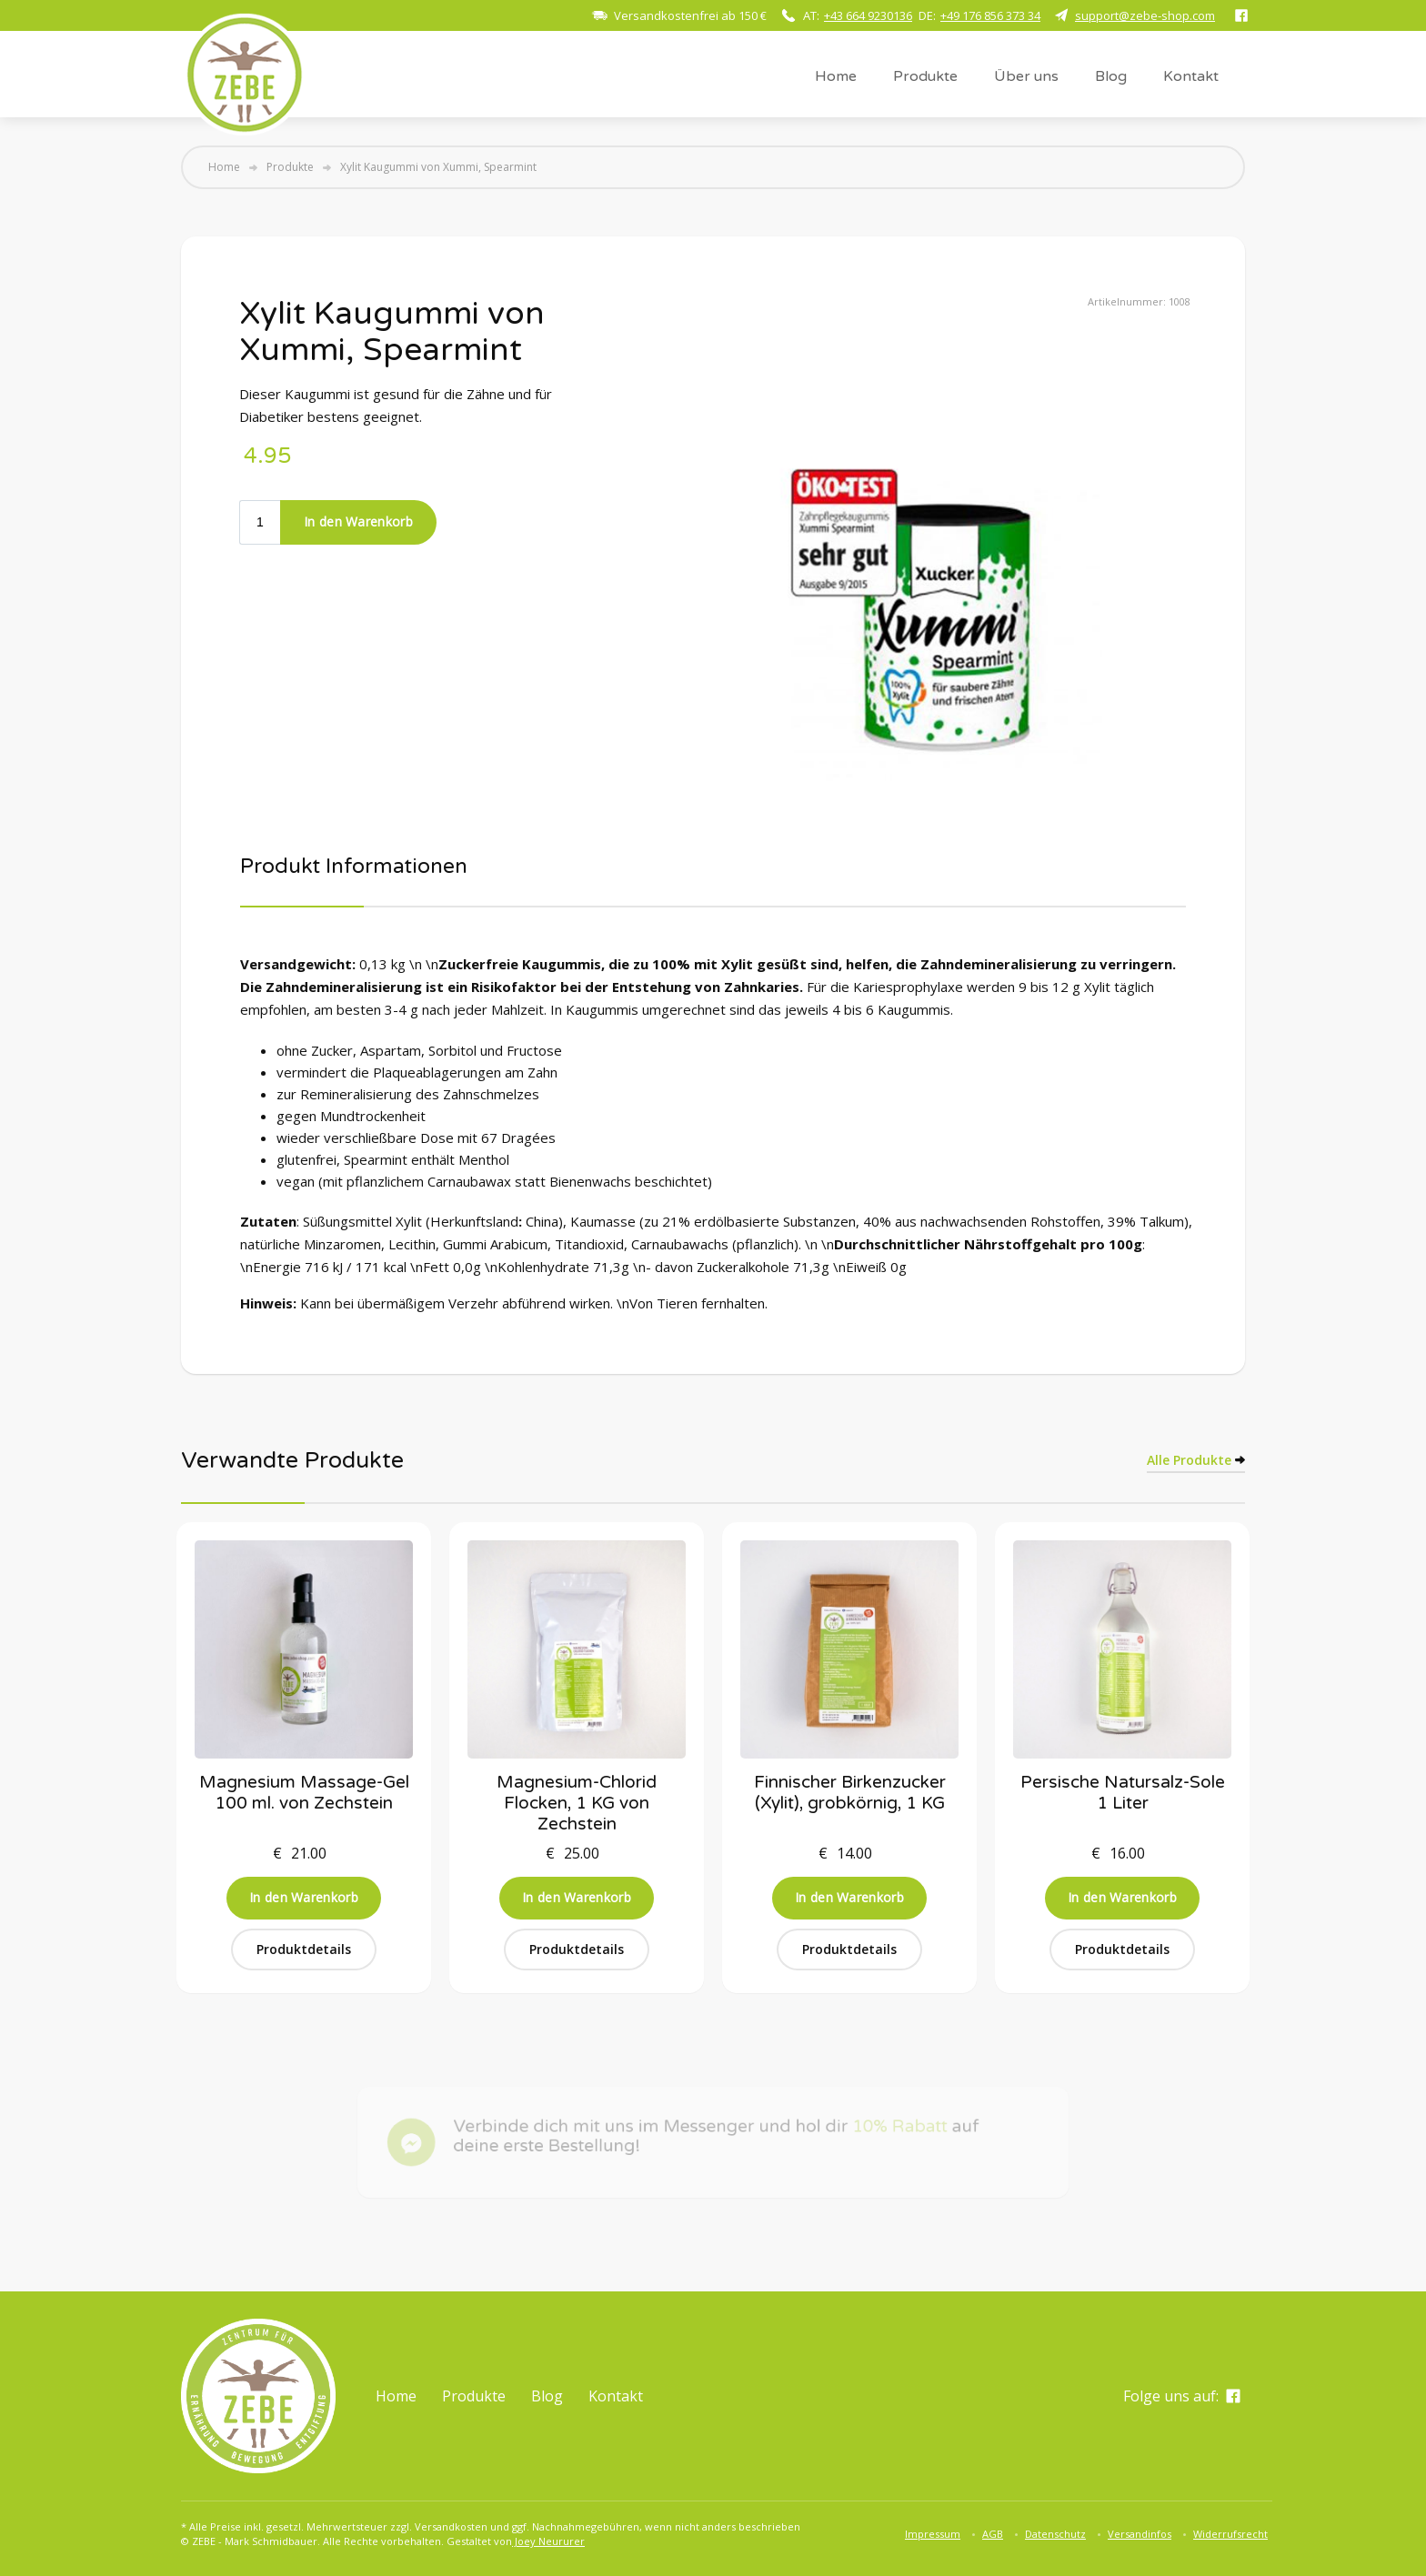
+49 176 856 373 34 (990, 15)
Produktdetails (303, 1949)
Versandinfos (1139, 2534)
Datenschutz (1055, 2534)
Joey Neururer (548, 2541)
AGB (992, 2534)
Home (836, 76)
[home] (244, 74)
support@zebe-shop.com (1145, 15)
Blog (1111, 76)
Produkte (925, 76)
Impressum (932, 2534)
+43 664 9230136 (868, 15)
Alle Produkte (1189, 1459)
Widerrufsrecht (1230, 2534)
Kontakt (1191, 76)
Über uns (1026, 76)
